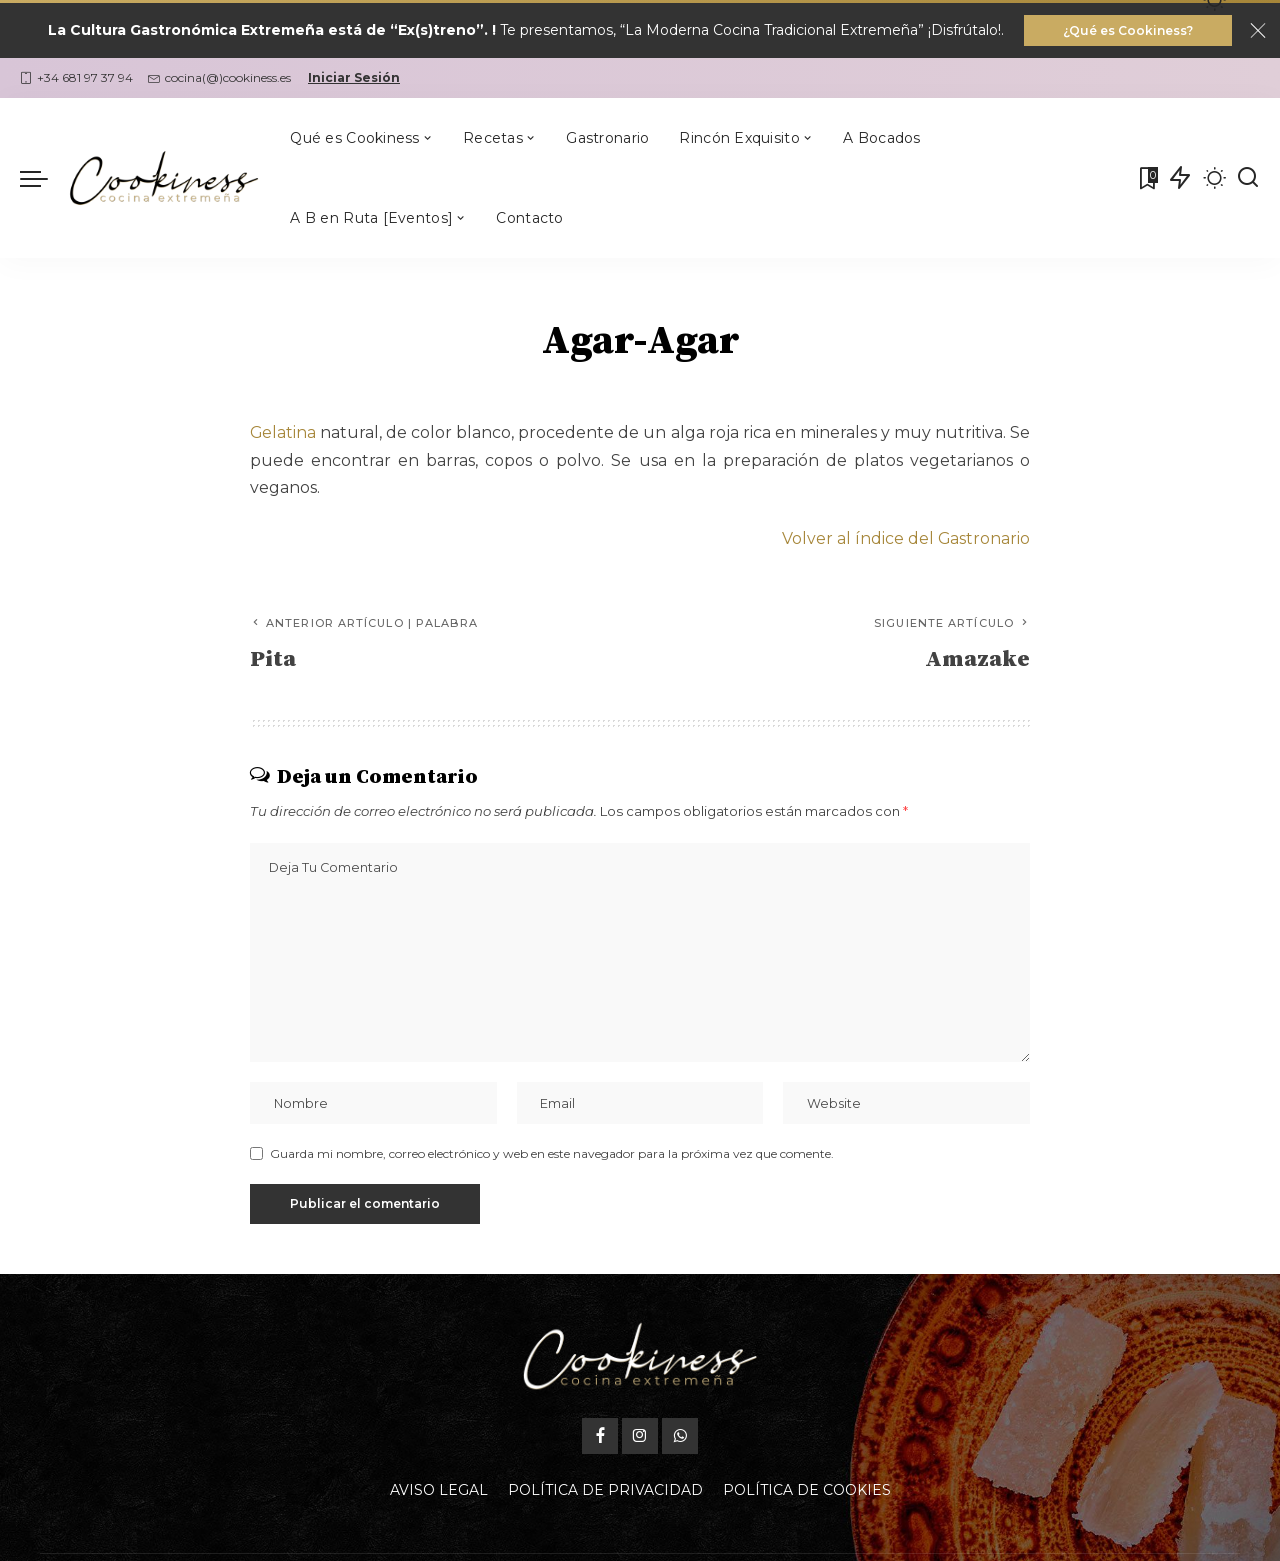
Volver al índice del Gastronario (905, 539)
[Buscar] (1248, 179)
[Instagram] (640, 1439)
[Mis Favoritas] (1147, 179)
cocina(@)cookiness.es (219, 78)
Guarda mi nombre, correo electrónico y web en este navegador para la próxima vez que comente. (552, 1155)
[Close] (1258, 31)
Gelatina (283, 433)
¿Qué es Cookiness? (1128, 30)
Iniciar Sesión (354, 78)
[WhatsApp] (680, 1439)
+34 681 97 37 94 (76, 78)
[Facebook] (600, 1439)
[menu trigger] (44, 179)
